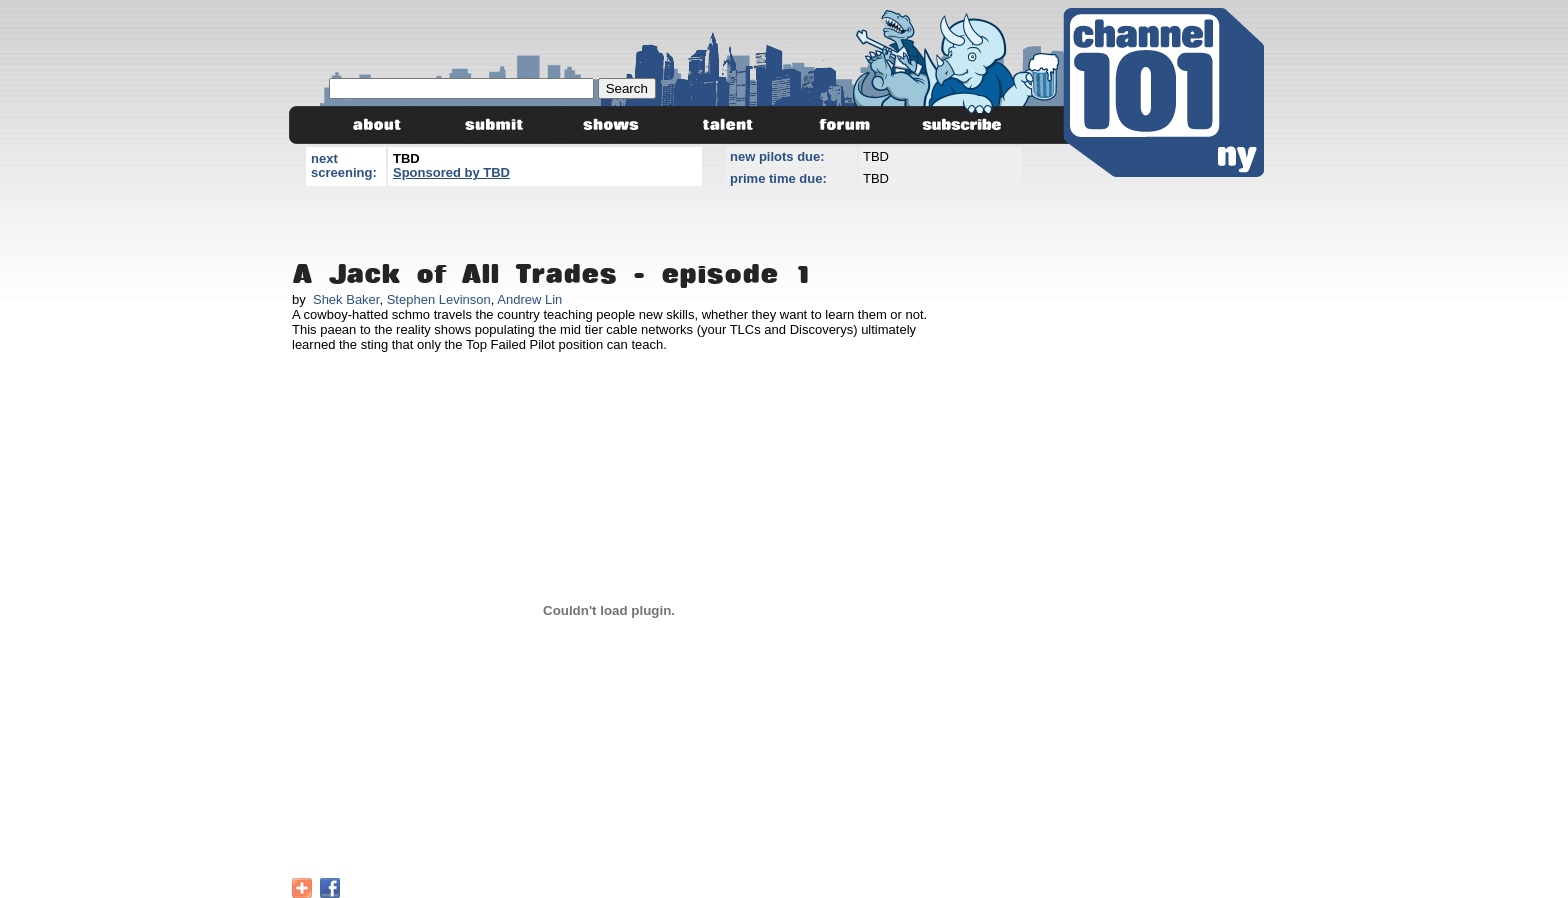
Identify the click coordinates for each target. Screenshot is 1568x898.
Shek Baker (346, 299)
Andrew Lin (529, 299)
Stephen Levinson (439, 299)
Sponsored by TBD (451, 172)
